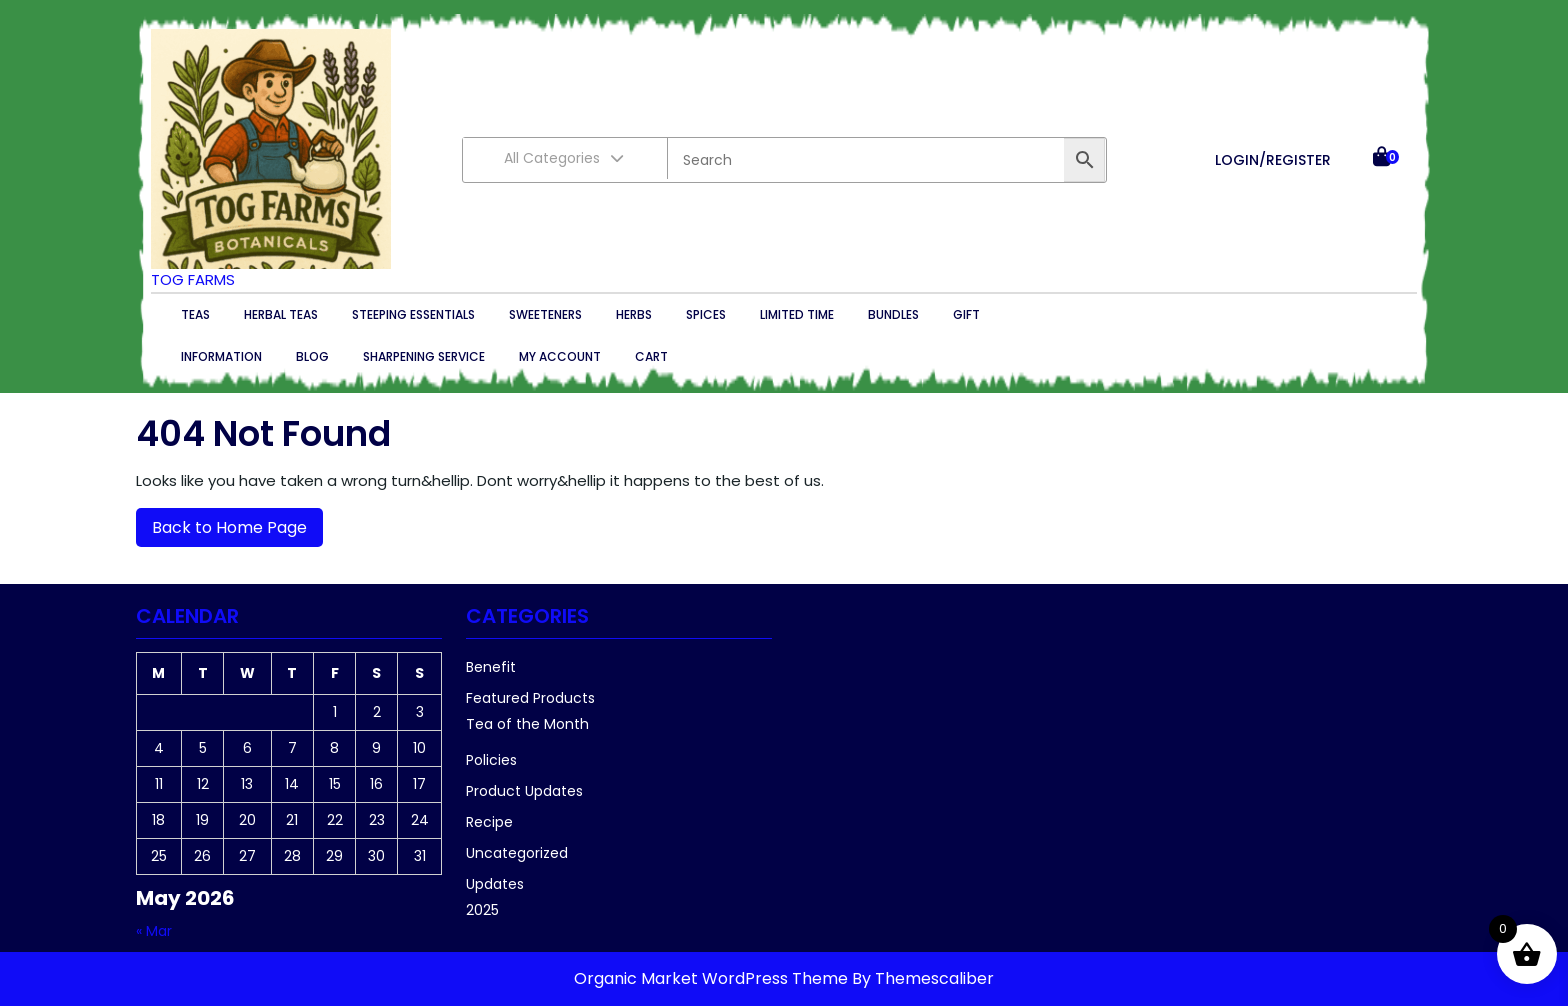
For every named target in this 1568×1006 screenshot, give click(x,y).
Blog (312, 356)
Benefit (491, 667)
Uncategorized (517, 853)
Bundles (893, 314)
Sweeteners (545, 314)
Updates (495, 884)
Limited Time (797, 314)
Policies (491, 760)
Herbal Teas (281, 314)
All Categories (565, 158)
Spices (706, 314)
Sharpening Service (424, 356)
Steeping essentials (413, 314)
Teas (195, 314)
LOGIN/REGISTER (1273, 160)
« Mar (154, 931)
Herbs (634, 314)
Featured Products (530, 698)
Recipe (489, 822)
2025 (482, 910)
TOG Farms (193, 279)
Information (221, 356)
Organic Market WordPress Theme (713, 978)
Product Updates (524, 791)
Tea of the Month (527, 724)
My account (560, 356)
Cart (651, 356)
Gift (966, 314)
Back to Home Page (221, 523)
